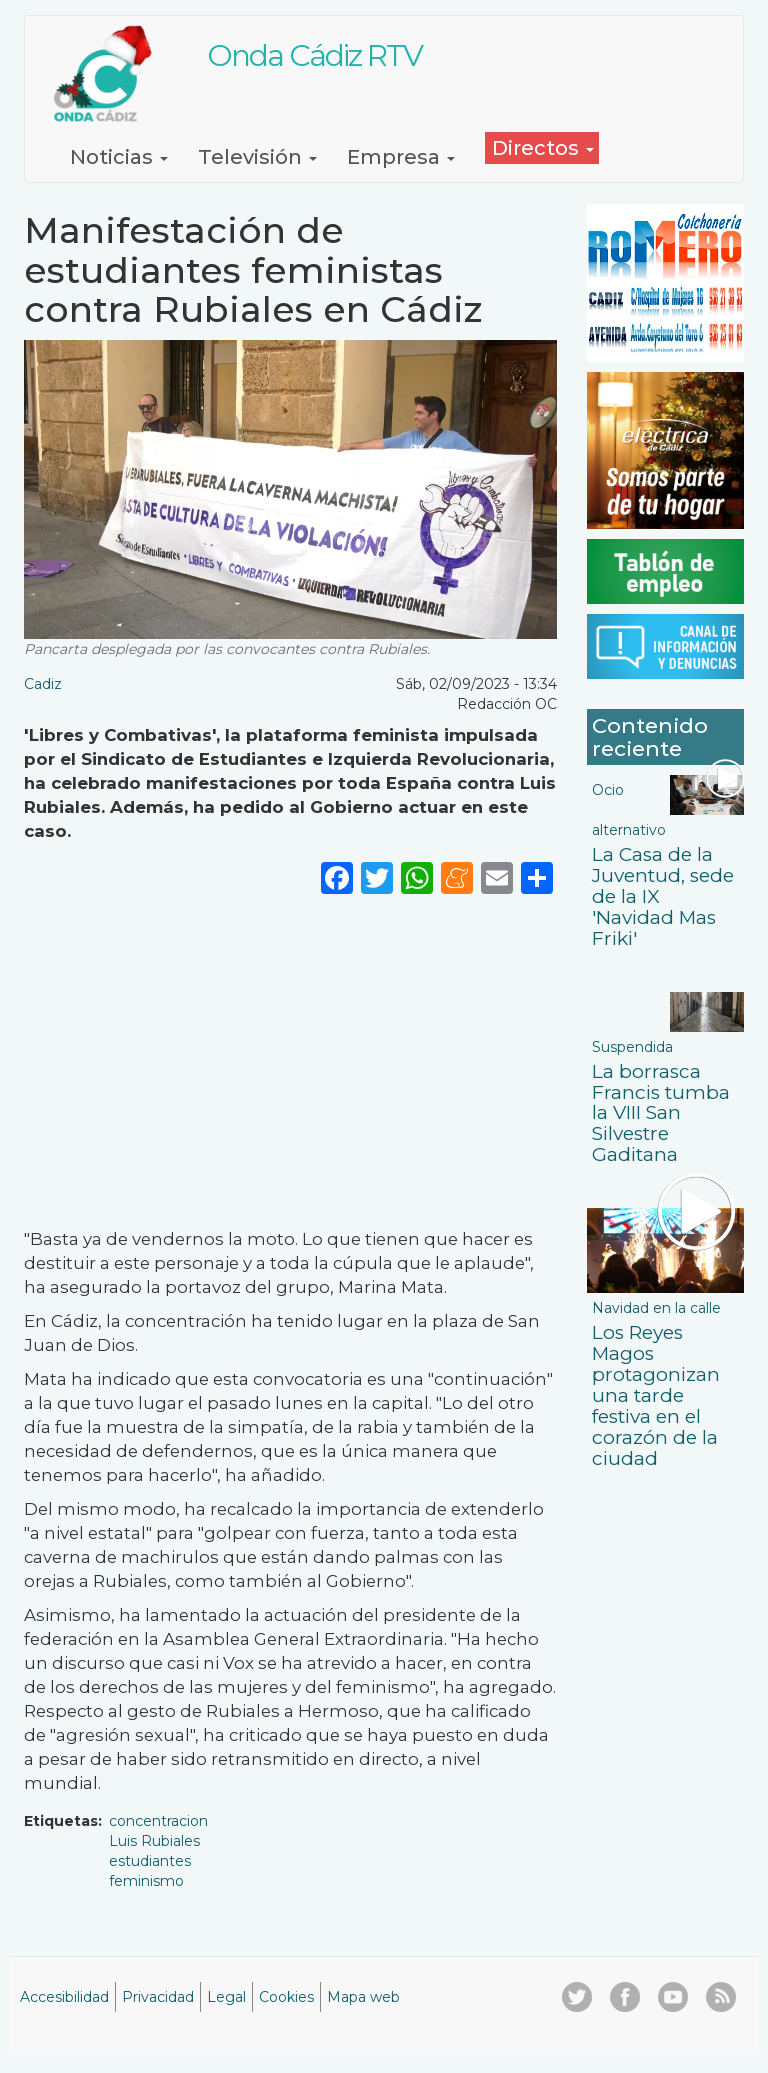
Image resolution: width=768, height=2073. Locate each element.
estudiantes (150, 1861)
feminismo (146, 1881)
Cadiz (43, 684)
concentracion (158, 1821)
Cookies (286, 1997)
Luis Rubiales (154, 1841)
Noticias (119, 157)
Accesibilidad (64, 1997)
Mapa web (363, 1997)
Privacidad (158, 1997)
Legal (226, 1997)
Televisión (257, 157)
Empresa (401, 157)
